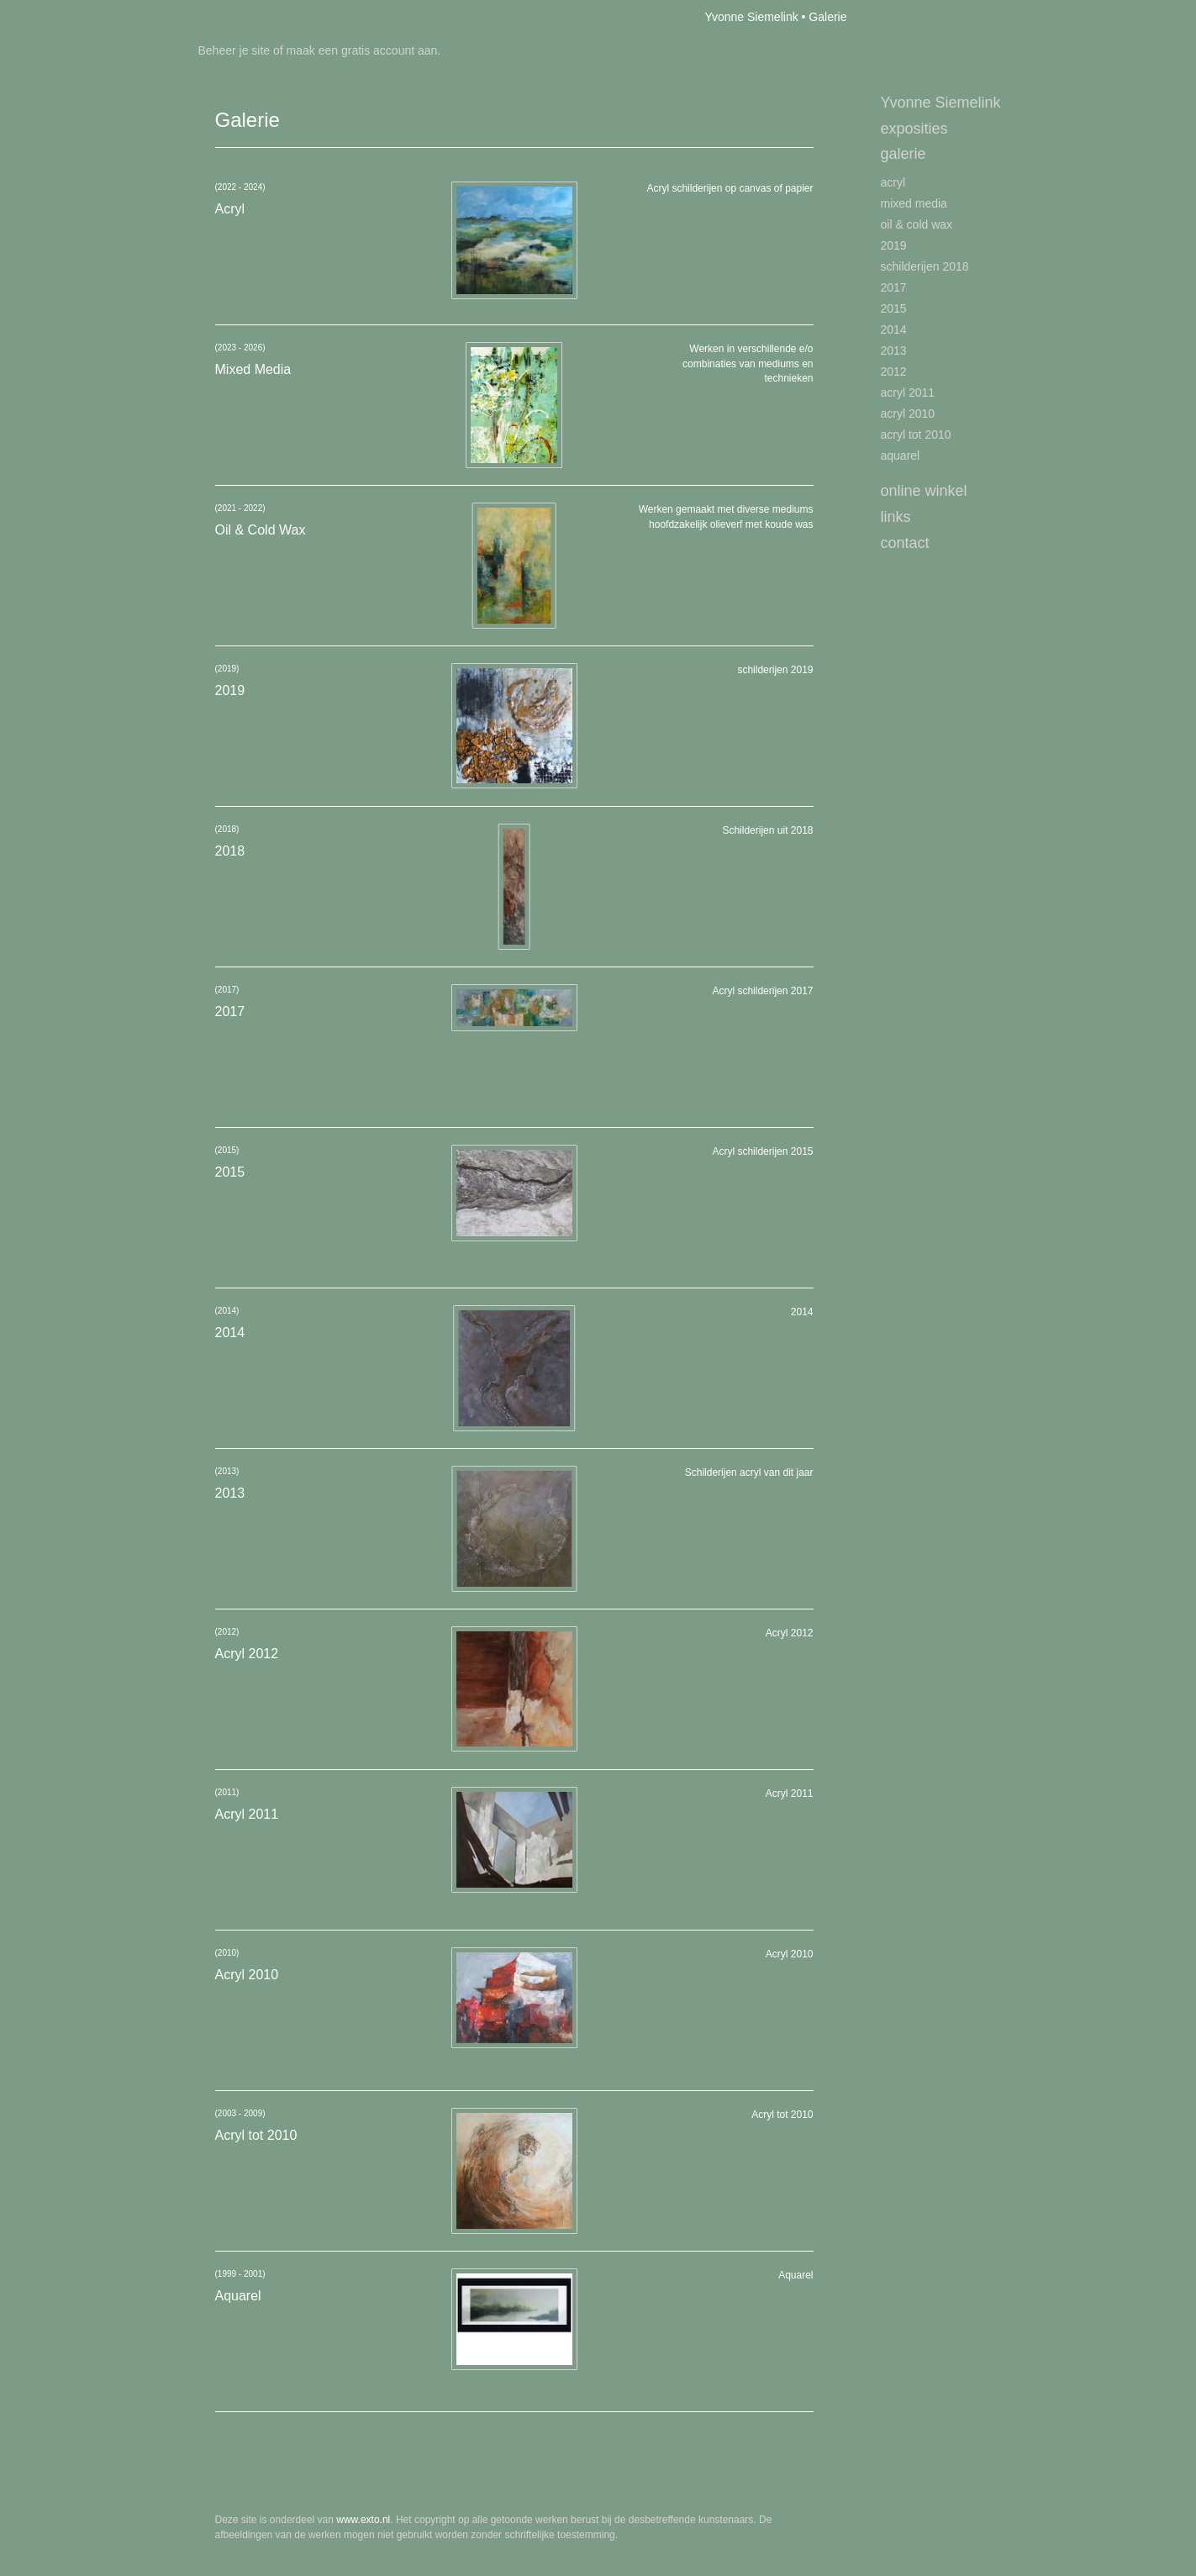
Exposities (914, 128)
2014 (894, 329)
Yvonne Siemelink (751, 17)
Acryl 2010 (908, 413)
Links (896, 516)
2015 (894, 308)
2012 (894, 371)
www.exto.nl (363, 2520)
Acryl (893, 182)
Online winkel (924, 490)
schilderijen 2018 (925, 266)
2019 (894, 245)
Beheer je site (234, 50)
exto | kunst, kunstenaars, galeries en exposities (229, 17)
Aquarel (900, 455)
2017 (894, 287)
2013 (894, 350)
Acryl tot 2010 (916, 434)
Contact (905, 543)
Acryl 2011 (908, 392)
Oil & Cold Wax (917, 224)
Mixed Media (914, 203)
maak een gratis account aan (362, 50)
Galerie (903, 153)
